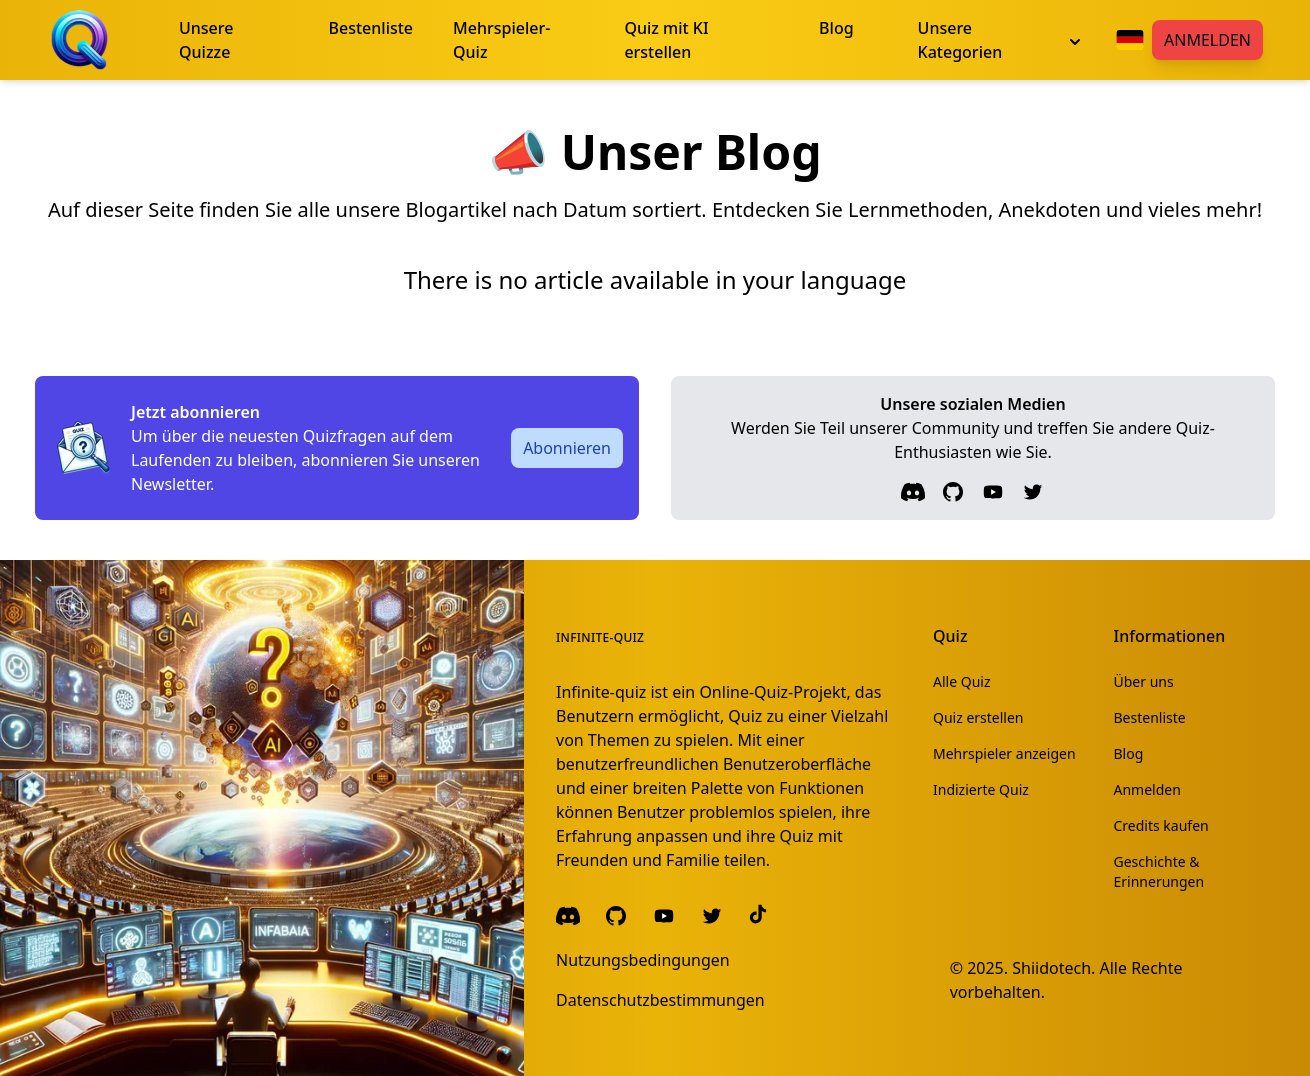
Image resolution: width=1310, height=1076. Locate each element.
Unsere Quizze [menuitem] (206, 40)
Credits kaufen (1161, 825)
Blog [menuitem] (836, 28)
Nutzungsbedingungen (643, 960)
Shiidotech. (1053, 968)
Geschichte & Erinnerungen (1159, 871)
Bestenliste (1150, 717)
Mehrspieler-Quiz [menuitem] (501, 40)
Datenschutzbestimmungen (660, 1000)
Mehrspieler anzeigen (1004, 753)
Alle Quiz (961, 681)
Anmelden (1207, 40)
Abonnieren (567, 448)
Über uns (1144, 681)
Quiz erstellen (978, 717)
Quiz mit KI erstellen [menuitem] (666, 40)
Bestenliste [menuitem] (371, 28)
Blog (1129, 753)
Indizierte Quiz (981, 789)
